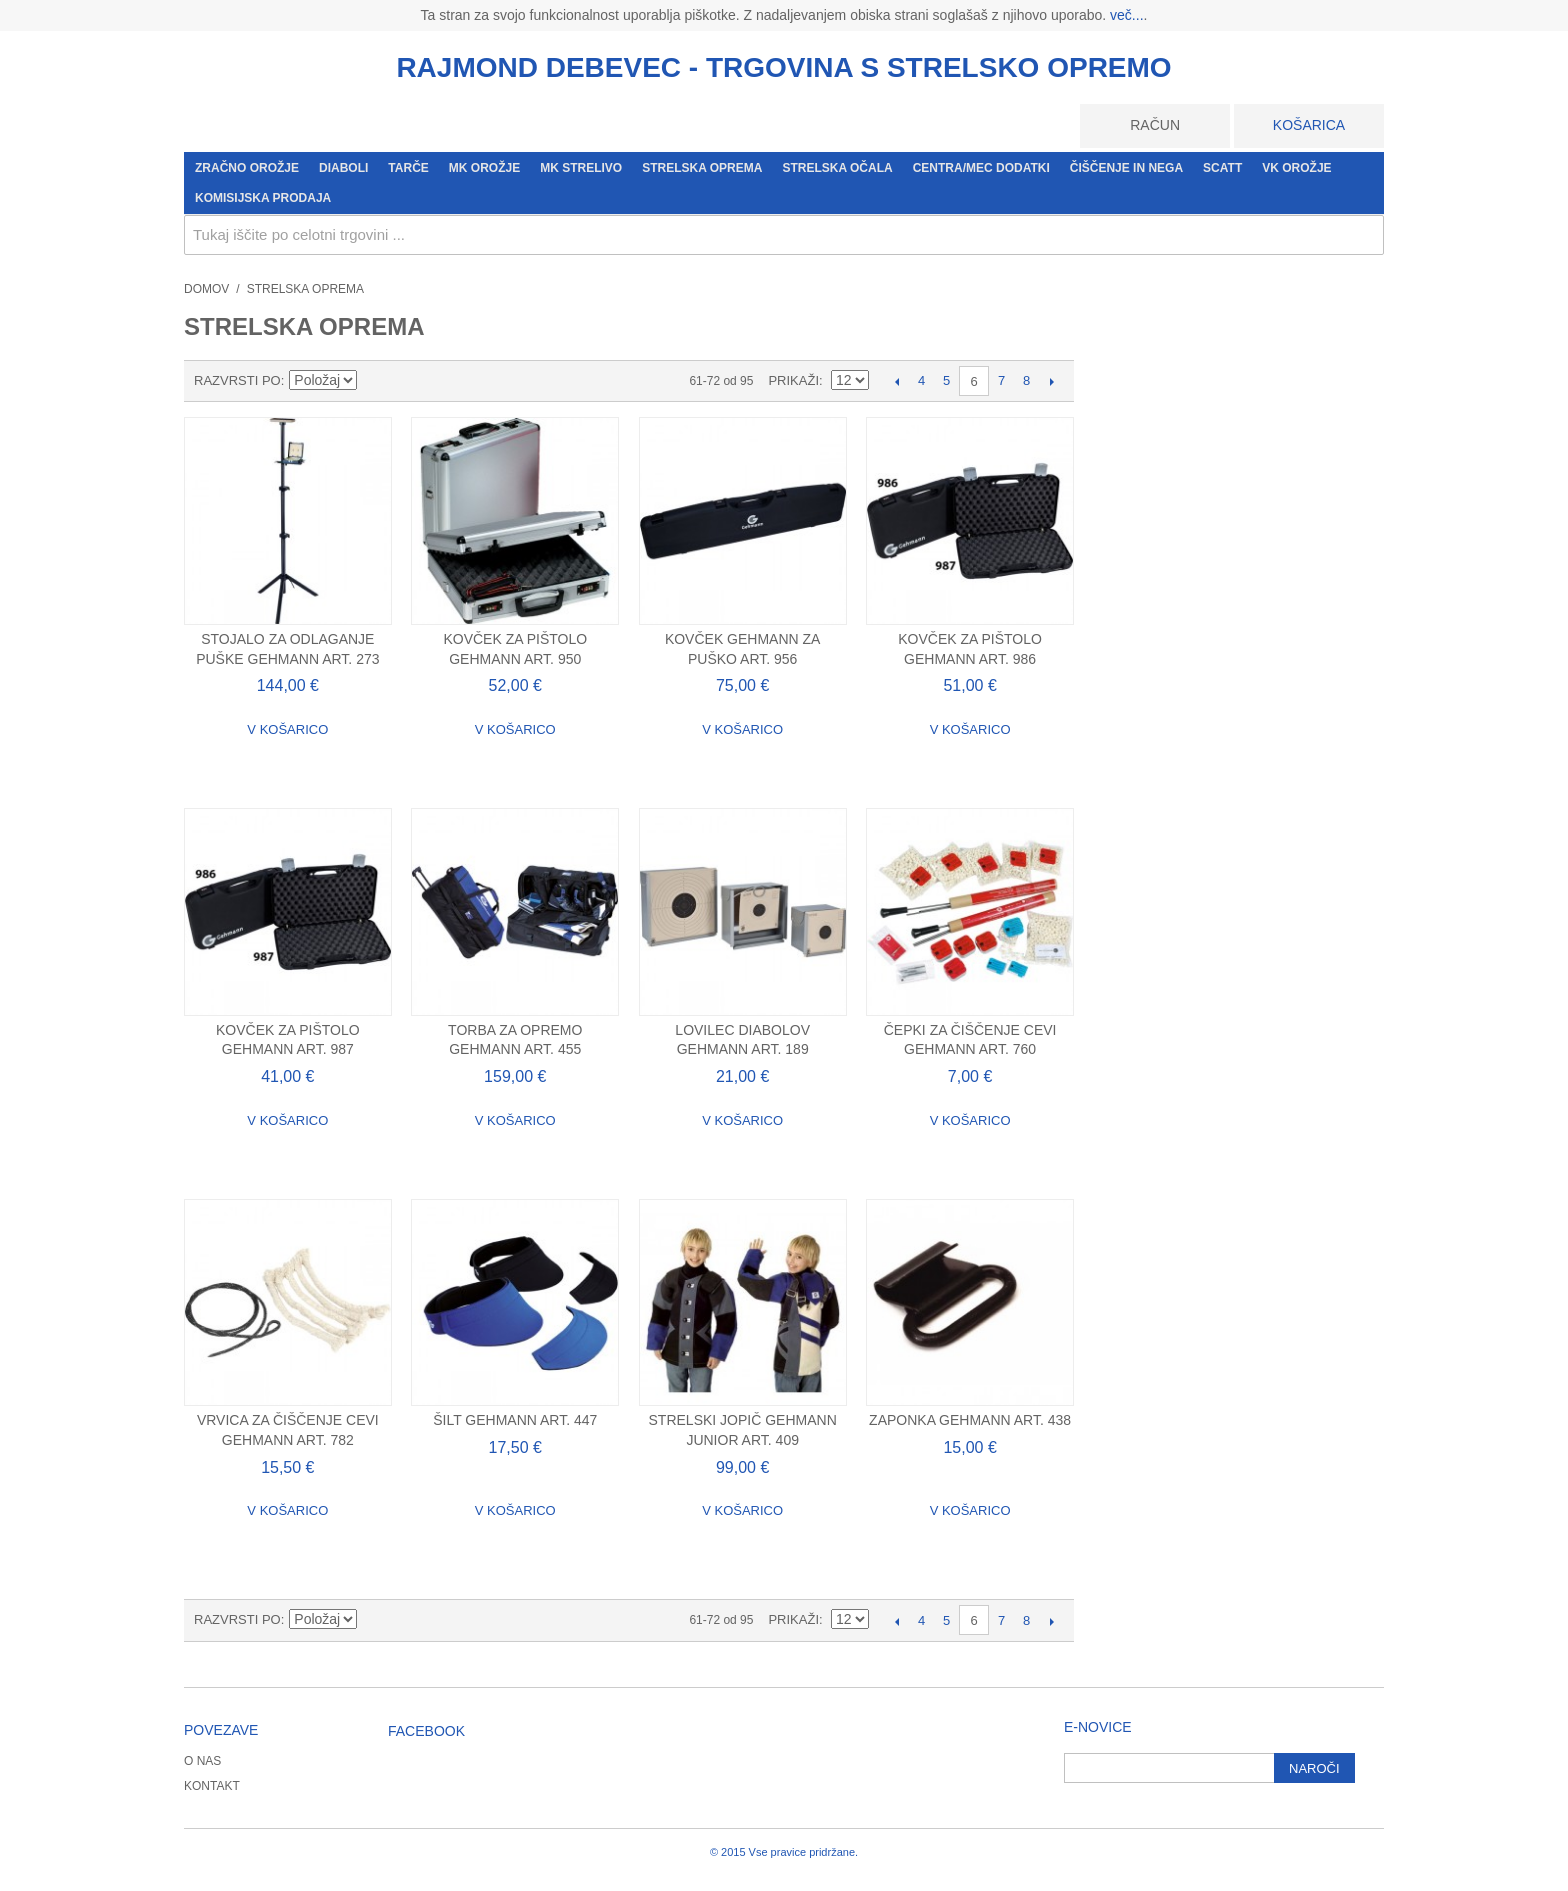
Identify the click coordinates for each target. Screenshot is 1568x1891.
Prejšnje (896, 381)
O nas (202, 1761)
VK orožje (1296, 168)
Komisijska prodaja (263, 198)
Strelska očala (837, 168)
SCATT (1222, 168)
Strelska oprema (702, 168)
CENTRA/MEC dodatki (981, 168)
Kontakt (212, 1786)
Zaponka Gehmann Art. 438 (970, 1420)
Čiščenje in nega (1126, 168)
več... (1126, 15)
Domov (206, 289)
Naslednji (1051, 381)
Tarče (408, 168)
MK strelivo (581, 168)
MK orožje (484, 168)
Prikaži (793, 380)
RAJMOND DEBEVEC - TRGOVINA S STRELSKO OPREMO (783, 67)
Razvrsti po (237, 380)
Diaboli (343, 168)
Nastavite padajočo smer (376, 381)
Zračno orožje (247, 168)
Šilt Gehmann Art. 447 (515, 1420)
